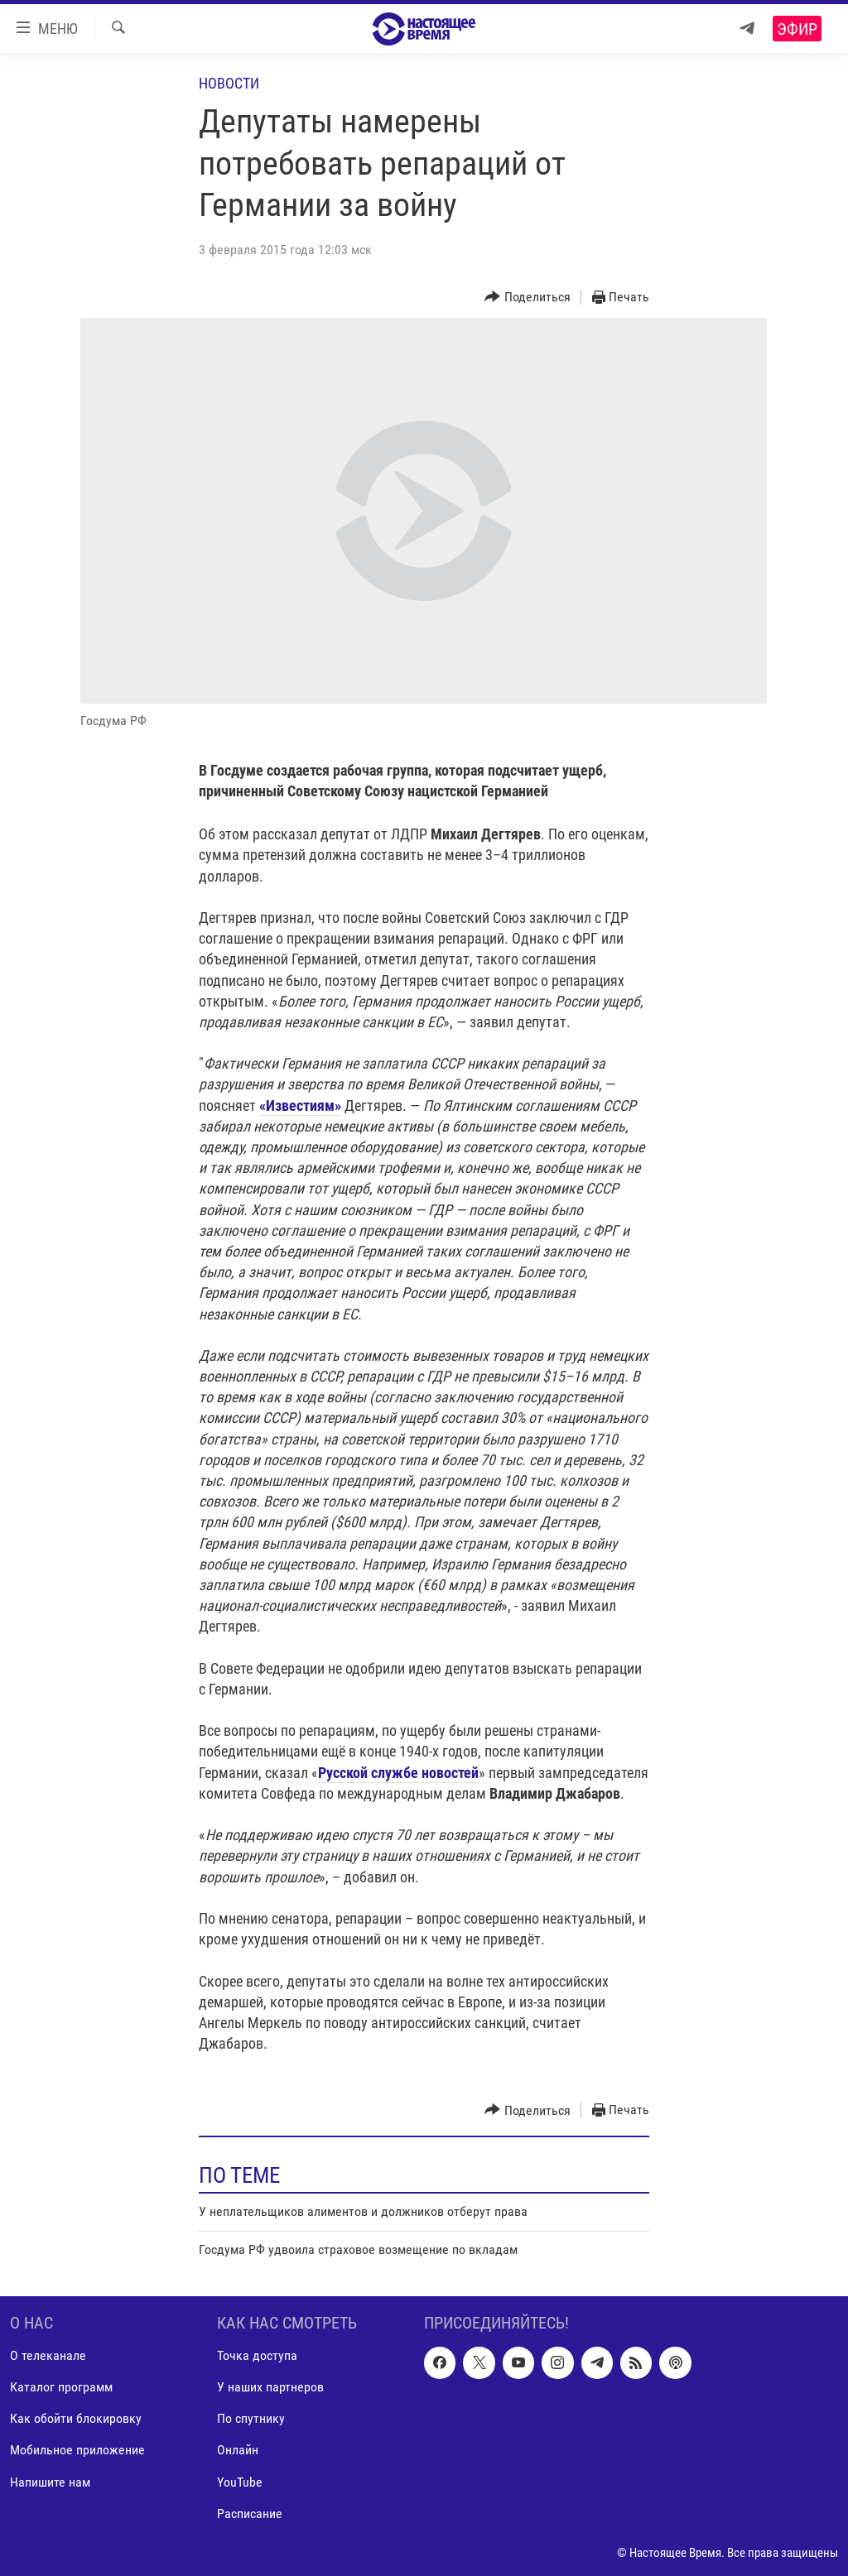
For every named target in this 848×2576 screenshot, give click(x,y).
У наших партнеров (270, 2388)
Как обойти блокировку (76, 2419)
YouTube (240, 2482)
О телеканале (48, 2356)
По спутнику (251, 2419)
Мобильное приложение (77, 2450)
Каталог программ (61, 2388)
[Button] (527, 297)
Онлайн (237, 2450)
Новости (229, 83)
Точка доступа (257, 2356)
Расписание (249, 2513)
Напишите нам (50, 2482)
